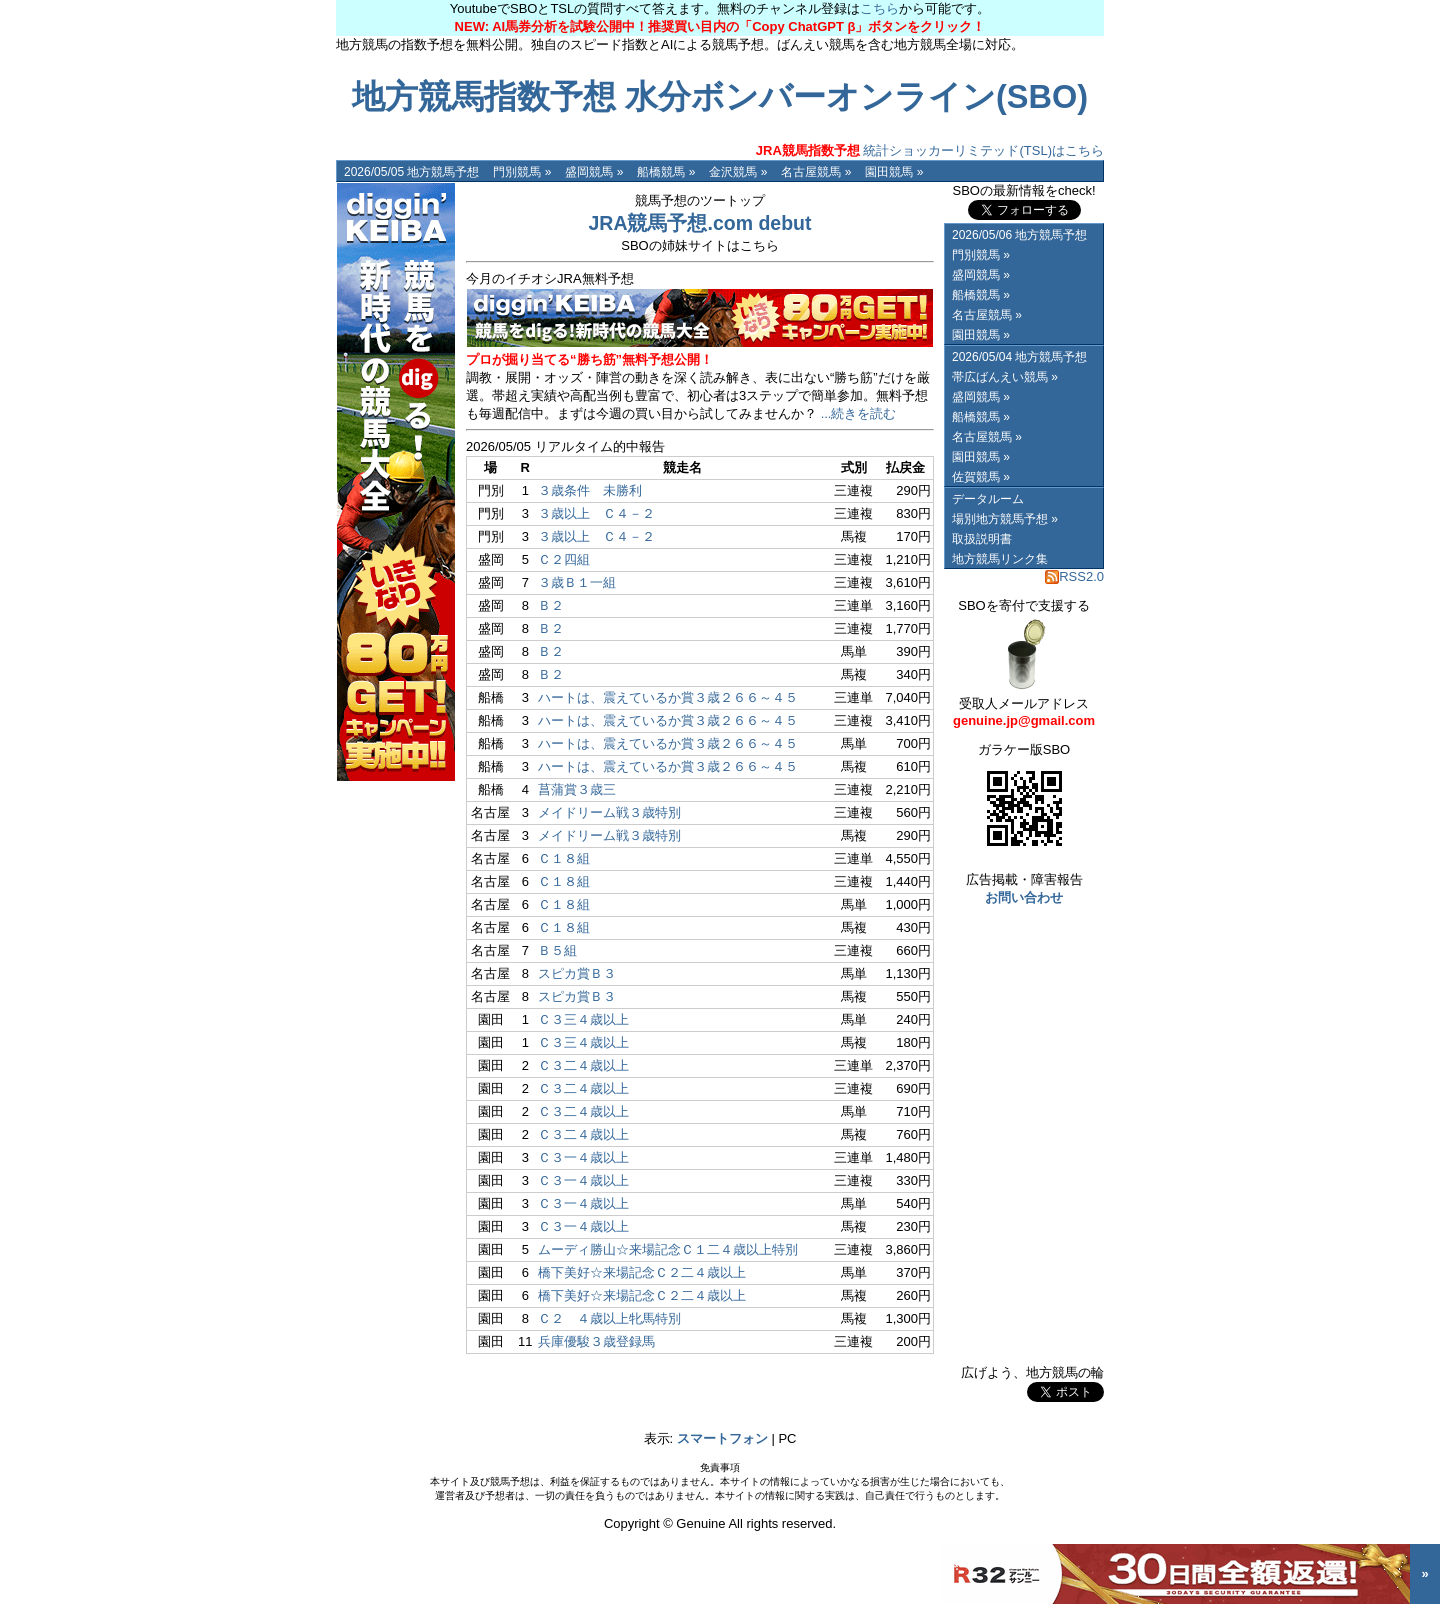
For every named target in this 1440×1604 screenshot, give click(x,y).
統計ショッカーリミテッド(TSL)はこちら (930, 150)
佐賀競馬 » (981, 477)
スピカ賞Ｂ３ (577, 973)
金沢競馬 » (738, 172)
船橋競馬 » (666, 172)
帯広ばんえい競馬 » (1005, 377)
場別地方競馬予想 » (1005, 519)
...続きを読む (859, 413)
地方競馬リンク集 (1000, 559)
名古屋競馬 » (816, 172)
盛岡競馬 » (594, 172)
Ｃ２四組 (564, 559)
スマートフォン (722, 1438)
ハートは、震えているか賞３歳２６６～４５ (668, 697)
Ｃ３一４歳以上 (583, 1157)
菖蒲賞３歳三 (577, 789)
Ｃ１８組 (564, 858)
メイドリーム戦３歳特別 (609, 812)
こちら (879, 8)
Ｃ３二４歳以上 (583, 1065)
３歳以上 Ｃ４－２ (596, 513)
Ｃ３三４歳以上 (583, 1019)
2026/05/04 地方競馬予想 (1019, 357)
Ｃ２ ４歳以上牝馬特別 (609, 1318)
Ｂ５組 (557, 950)
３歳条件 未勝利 (590, 490)
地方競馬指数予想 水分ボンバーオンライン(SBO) (720, 97)
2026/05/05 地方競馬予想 (411, 172)
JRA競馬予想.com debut (699, 223)
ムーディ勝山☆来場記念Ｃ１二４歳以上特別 (668, 1249)
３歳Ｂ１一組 (577, 582)
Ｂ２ (551, 605)
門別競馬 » (522, 172)
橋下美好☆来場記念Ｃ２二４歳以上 (642, 1272)
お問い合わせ (1024, 897)
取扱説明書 (982, 539)
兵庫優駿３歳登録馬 (596, 1341)
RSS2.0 (1074, 576)
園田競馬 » (894, 172)
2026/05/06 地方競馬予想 (1019, 235)
